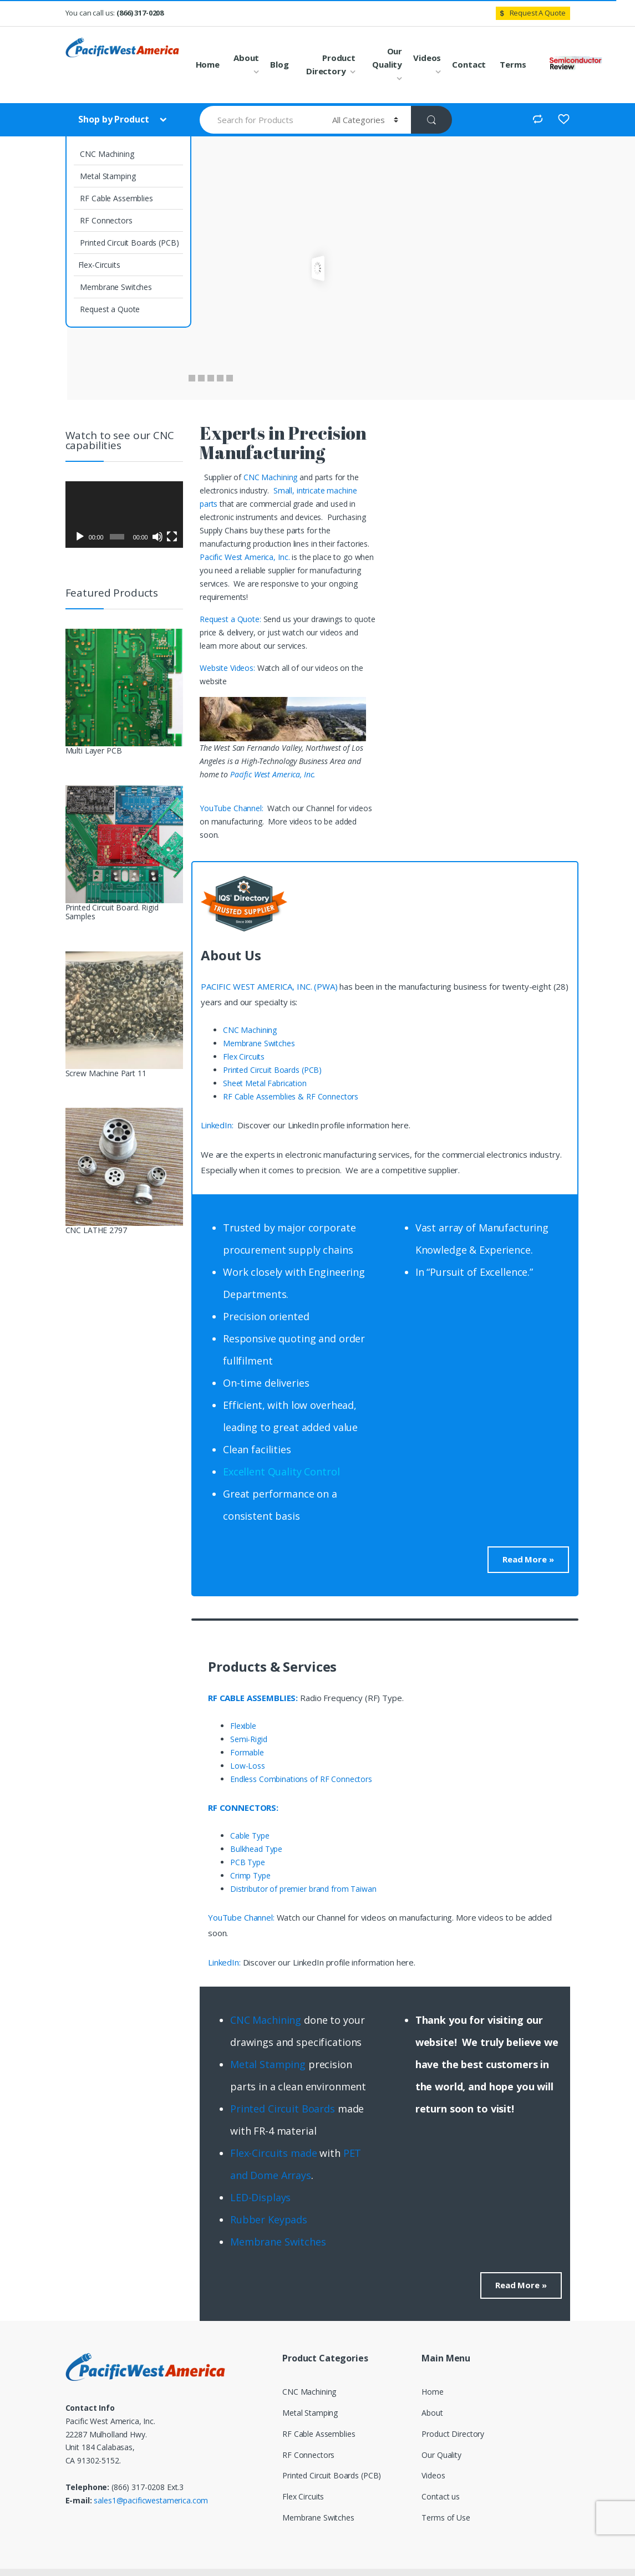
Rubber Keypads (268, 2219)
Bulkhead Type (256, 1849)
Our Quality (387, 57)
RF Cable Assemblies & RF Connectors (290, 1096)
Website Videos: (228, 668)
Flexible (243, 1725)
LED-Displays (260, 2197)
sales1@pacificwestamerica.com (151, 2500)
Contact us (440, 2496)
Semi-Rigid (248, 1739)
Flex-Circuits (99, 264)
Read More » (527, 1559)
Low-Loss (247, 1765)
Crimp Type (250, 1875)
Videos (427, 57)
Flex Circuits (244, 1056)
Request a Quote (109, 309)
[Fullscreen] (171, 536)
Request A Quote (531, 13)
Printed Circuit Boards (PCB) (128, 242)
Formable (247, 1752)
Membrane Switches (115, 287)
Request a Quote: (231, 619)
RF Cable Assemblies (115, 198)
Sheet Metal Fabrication (265, 1083)
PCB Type (247, 1862)
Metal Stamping (107, 176)
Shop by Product (114, 119)
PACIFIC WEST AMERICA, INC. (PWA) (269, 986)
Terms (513, 64)
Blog (279, 64)
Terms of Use (445, 2517)
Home (208, 64)
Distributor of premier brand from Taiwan (303, 1888)
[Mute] (157, 536)
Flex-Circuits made (273, 2153)
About (246, 57)
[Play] (79, 536)
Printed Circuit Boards (282, 2108)
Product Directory (330, 64)
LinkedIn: (218, 1125)
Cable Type (250, 1835)
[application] (124, 514)
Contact (469, 64)
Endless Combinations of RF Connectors (301, 1779)
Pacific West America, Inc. (244, 557)
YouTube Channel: (233, 808)
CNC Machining (106, 154)
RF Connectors (105, 220)
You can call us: (114, 13)
